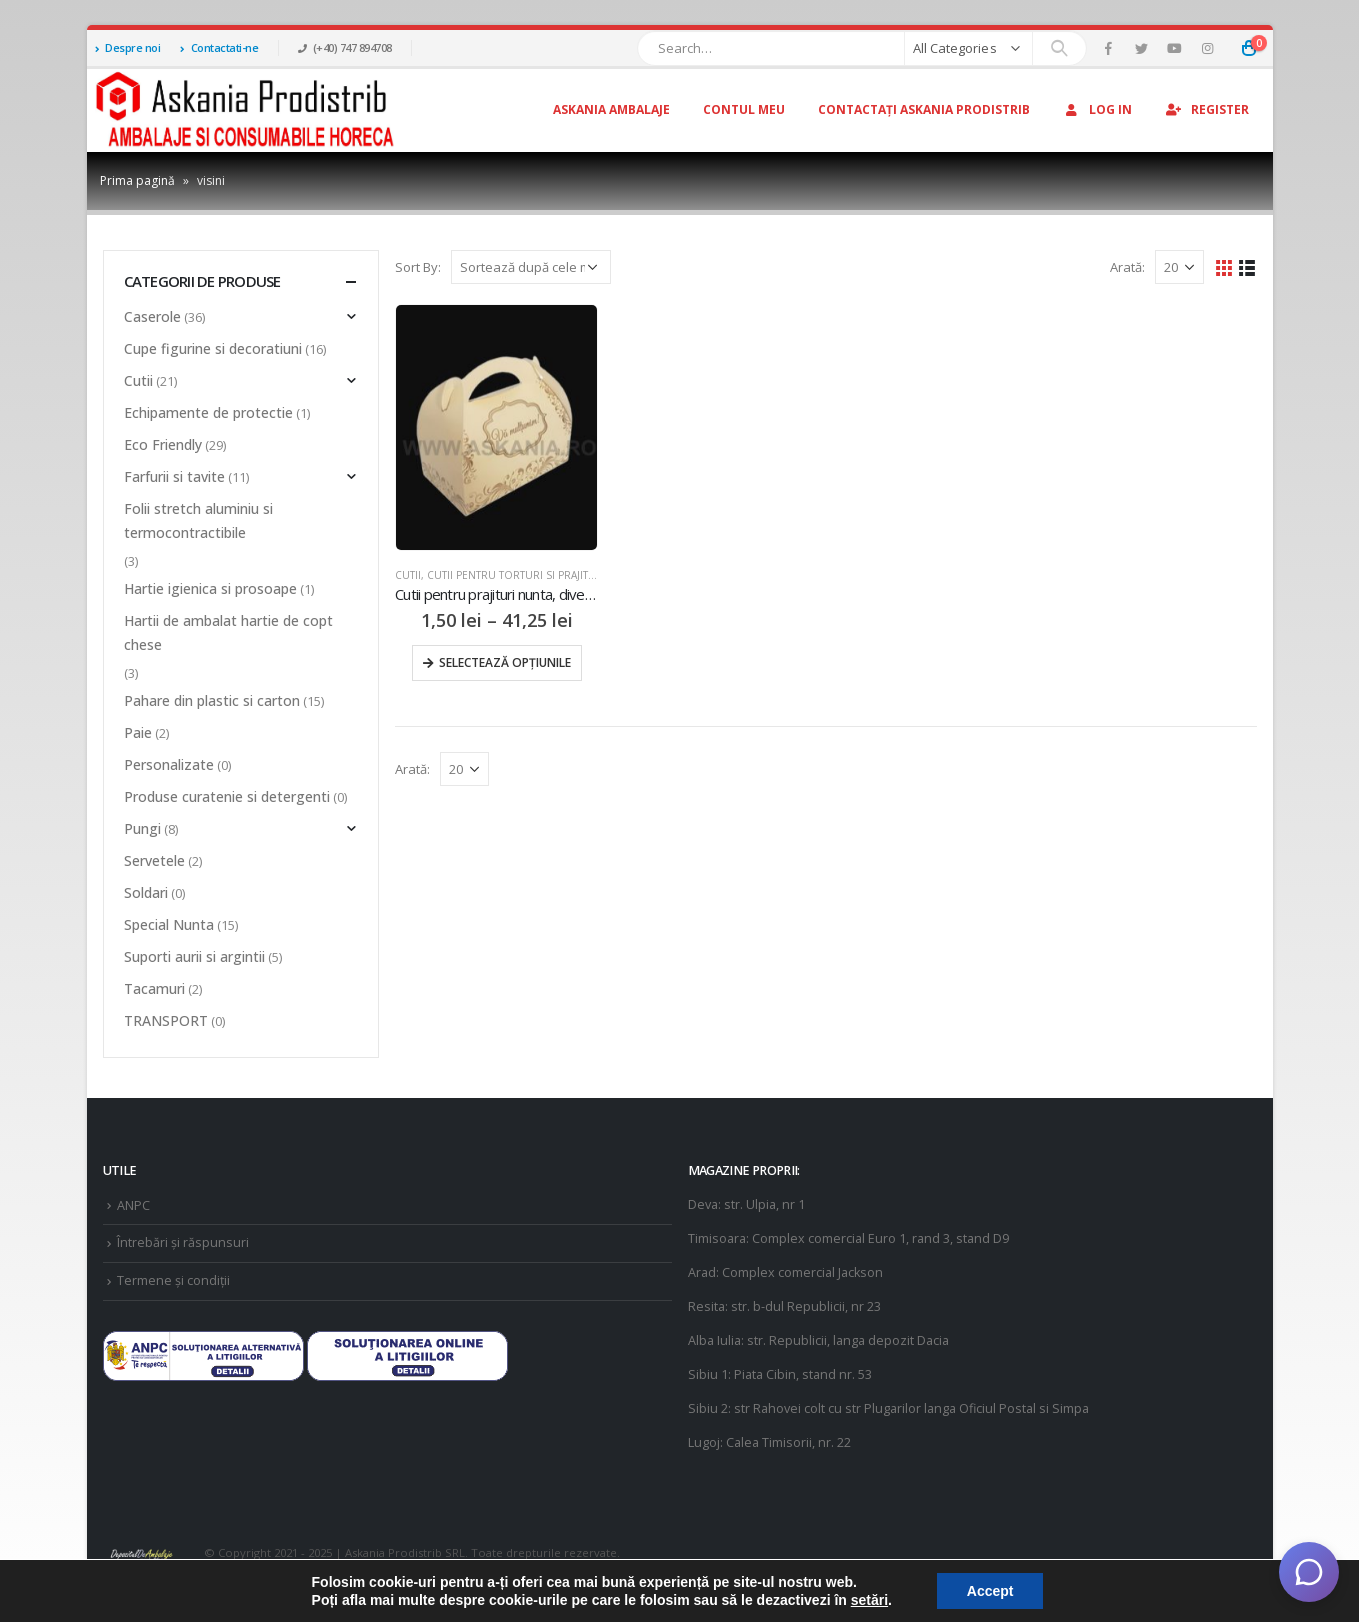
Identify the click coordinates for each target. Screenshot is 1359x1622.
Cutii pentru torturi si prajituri (516, 575)
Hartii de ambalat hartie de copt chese (228, 632)
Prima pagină (137, 180)
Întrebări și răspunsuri (183, 1242)
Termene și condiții (173, 1280)
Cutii (408, 575)
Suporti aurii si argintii (194, 956)
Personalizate (169, 764)
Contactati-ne (219, 47)
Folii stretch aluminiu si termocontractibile (198, 520)
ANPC (133, 1205)
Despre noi (128, 47)
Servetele (154, 860)
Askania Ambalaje (611, 109)
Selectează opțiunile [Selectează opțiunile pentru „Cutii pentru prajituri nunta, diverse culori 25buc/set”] (505, 662)
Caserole (152, 316)
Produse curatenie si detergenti (227, 796)
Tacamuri (154, 988)
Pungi (142, 828)
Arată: (1127, 267)
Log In (1097, 109)
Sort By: (418, 267)
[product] (496, 427)
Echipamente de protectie (208, 412)
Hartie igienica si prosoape (210, 588)
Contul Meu (744, 109)
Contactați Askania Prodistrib (924, 109)
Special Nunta (169, 924)
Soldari (146, 892)
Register (1207, 109)
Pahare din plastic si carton (212, 700)
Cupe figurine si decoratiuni (213, 348)
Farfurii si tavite (174, 476)
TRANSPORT (166, 1020)
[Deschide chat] (1309, 1572)
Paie (138, 732)
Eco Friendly (163, 444)
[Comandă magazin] (531, 267)
